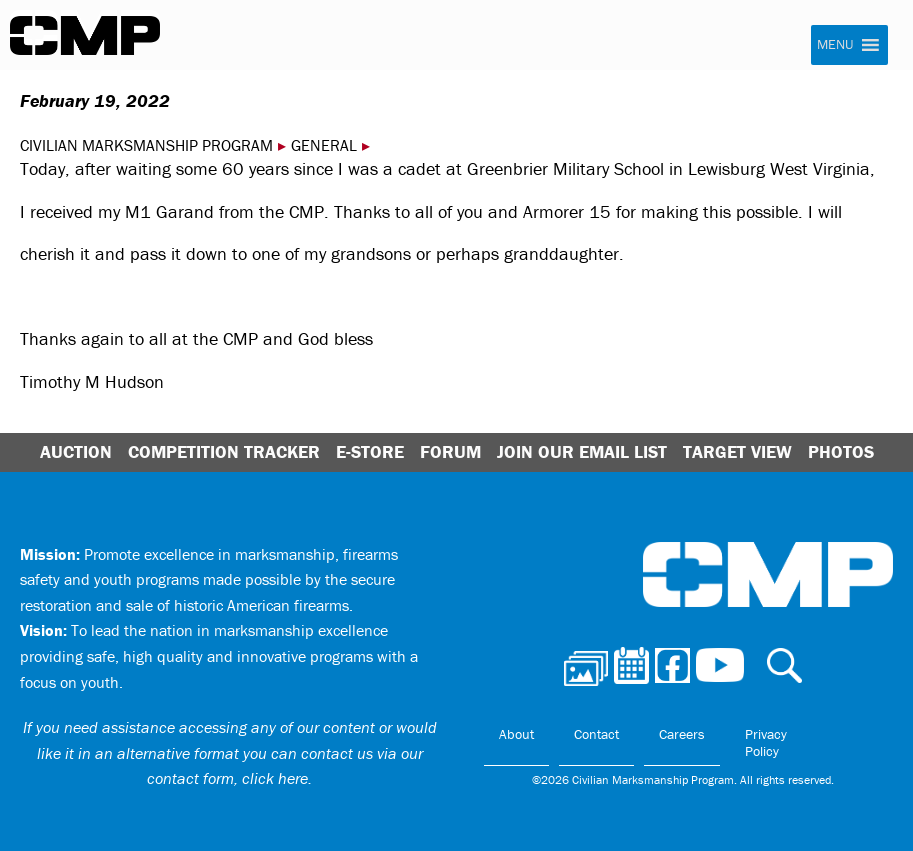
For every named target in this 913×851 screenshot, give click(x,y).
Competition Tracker (224, 451)
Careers (682, 734)
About (516, 734)
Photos (841, 451)
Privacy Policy (766, 743)
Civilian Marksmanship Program (85, 36)
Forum (450, 451)
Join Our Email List (582, 451)
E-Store (370, 451)
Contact (596, 734)
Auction (76, 451)
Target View (737, 451)
